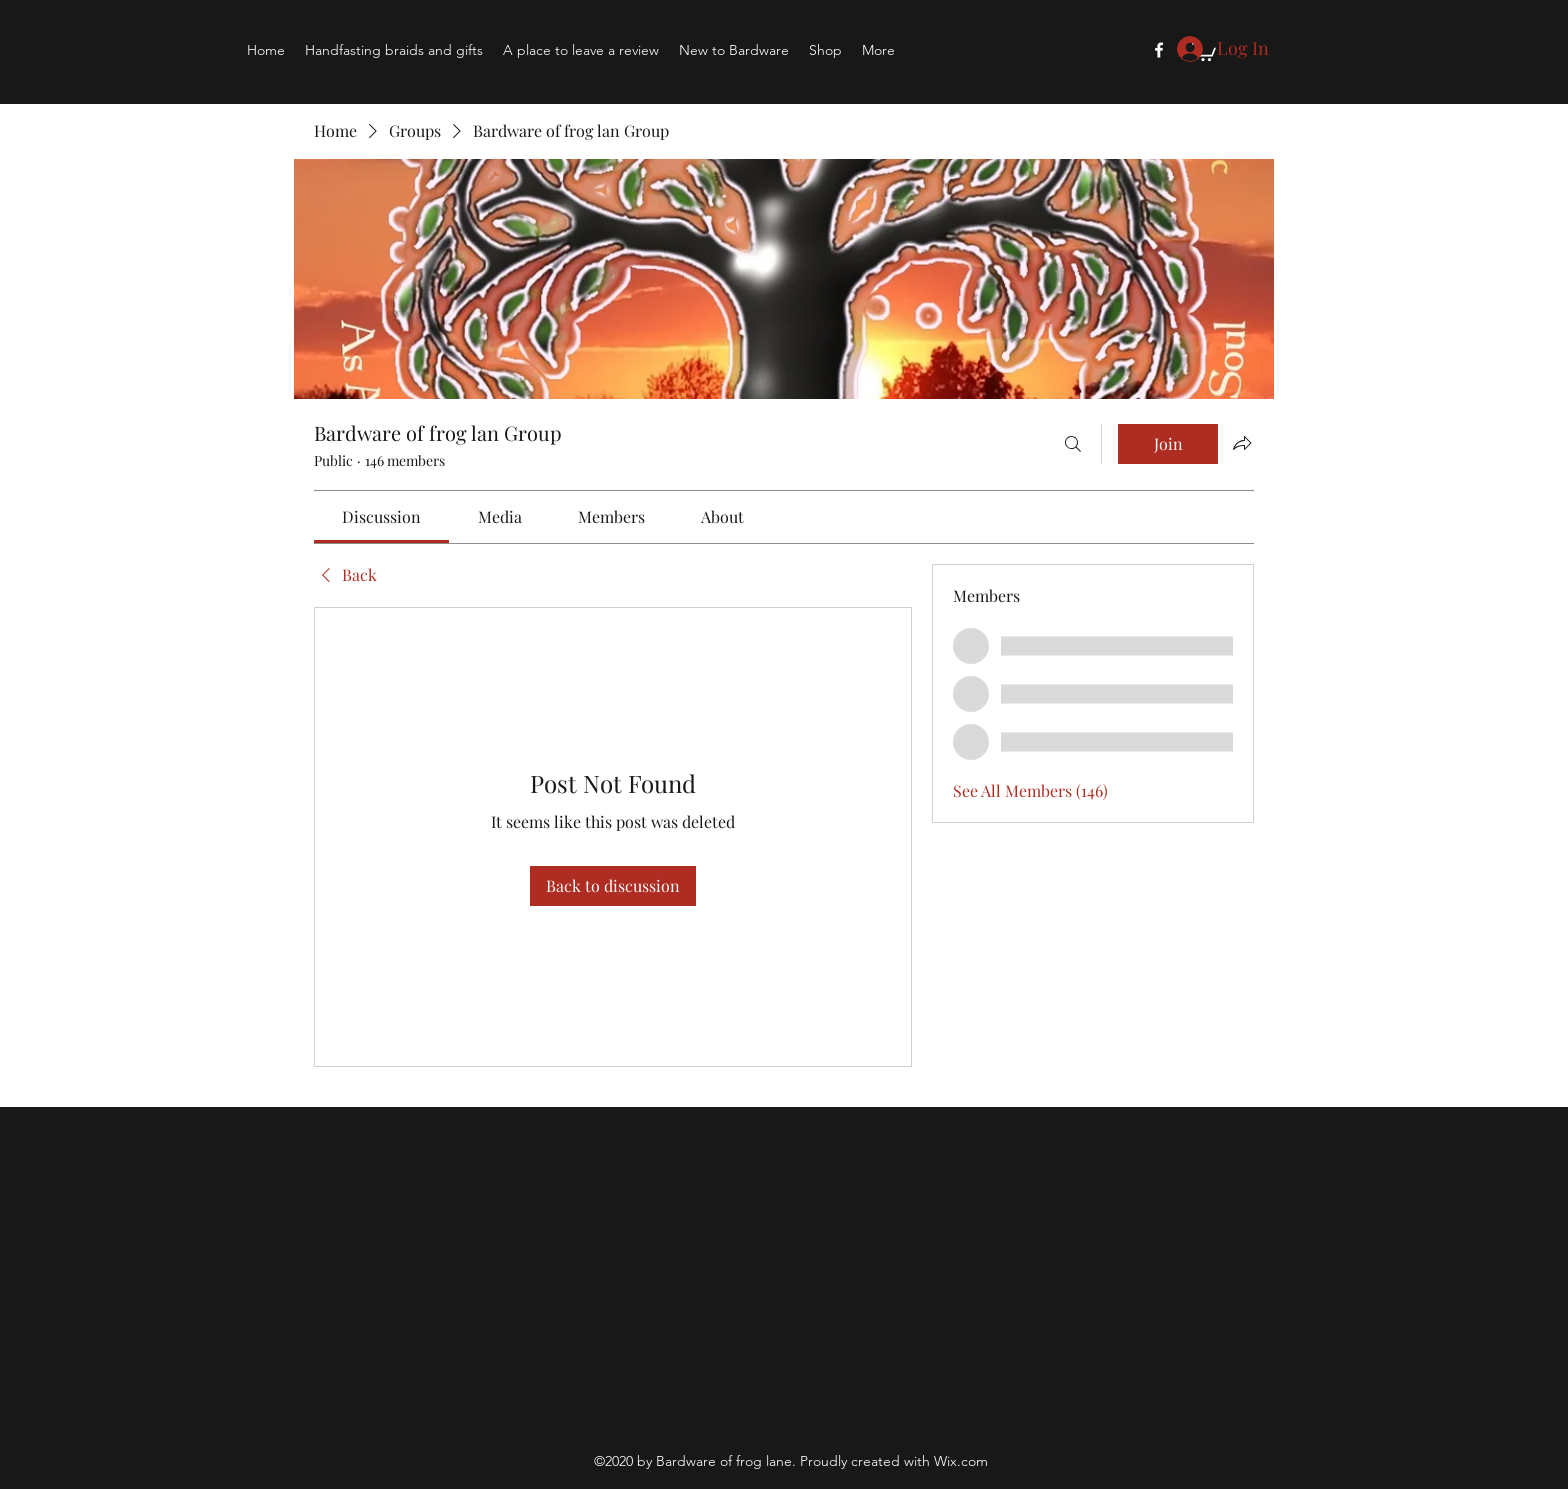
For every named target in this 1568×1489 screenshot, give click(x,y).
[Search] (1073, 444)
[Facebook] (1159, 50)
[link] (381, 516)
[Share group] (1242, 443)
